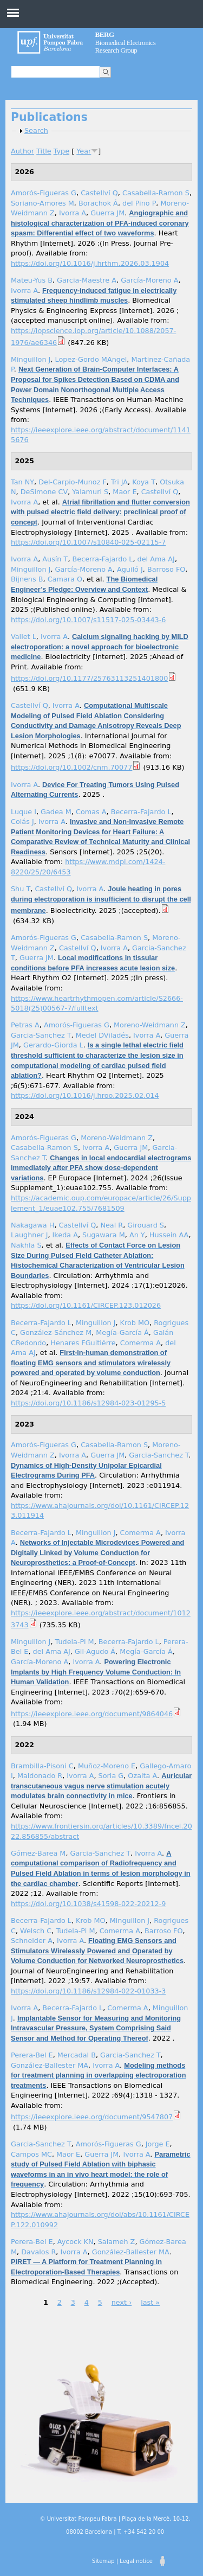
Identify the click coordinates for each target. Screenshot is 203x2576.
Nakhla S (26, 1245)
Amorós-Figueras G (43, 193)
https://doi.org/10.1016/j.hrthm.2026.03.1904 (90, 263)
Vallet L (23, 636)
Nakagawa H (32, 1225)
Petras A (25, 1025)
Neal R (111, 1225)
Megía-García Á (122, 1332)
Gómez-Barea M (38, 1853)
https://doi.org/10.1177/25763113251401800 (89, 678)
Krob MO (135, 1323)
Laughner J (29, 1235)
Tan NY (22, 482)
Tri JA (119, 482)
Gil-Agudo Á (95, 1651)
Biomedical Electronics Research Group (125, 42)
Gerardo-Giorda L (53, 1045)
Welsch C (35, 1931)
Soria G (111, 1776)
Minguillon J (30, 359)
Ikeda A (65, 1235)
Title (43, 151)
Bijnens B (27, 579)
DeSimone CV (44, 492)
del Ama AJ (156, 559)
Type (61, 151)
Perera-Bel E (32, 2055)
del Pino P (139, 203)
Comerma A (140, 1343)
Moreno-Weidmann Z (150, 1025)
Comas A (91, 812)
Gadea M (56, 812)
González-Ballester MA (49, 2065)
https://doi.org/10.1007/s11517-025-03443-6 (88, 620)
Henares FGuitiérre (82, 1343)
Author (22, 151)
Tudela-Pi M (74, 1642)
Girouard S (145, 1225)
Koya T (143, 482)
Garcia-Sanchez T (41, 1035)
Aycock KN (75, 2242)
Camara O (65, 579)
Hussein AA (169, 1235)
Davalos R (38, 2252)
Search (36, 130)
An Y (137, 1235)
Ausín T (55, 559)
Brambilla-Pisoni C (42, 1766)
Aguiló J (130, 569)
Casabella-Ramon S (155, 193)
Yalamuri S (90, 492)
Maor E (124, 492)
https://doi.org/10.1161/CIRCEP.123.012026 (86, 1305)
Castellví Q (99, 193)
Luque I (23, 812)
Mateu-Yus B (32, 280)
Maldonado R (39, 1776)
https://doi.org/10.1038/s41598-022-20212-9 (88, 1904)
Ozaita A (142, 1776)
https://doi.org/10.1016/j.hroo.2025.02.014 (85, 1095)
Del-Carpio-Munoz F (72, 482)
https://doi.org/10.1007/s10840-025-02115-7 (88, 542)
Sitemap (103, 2561)
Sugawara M (103, 1235)
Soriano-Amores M (42, 203)
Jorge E (158, 2144)
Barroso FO (166, 569)
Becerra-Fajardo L (103, 559)
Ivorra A (72, 213)
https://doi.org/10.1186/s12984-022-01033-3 (88, 1991)
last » (150, 2302)
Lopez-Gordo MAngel (91, 359)
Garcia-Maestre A (86, 280)
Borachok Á (98, 203)
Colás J (22, 821)
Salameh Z (116, 2242)
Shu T (20, 889)
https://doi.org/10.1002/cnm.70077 (71, 767)
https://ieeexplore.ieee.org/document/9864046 (92, 1714)
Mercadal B (76, 2055)
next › (122, 2302)
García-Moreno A (149, 280)
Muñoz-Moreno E (106, 1766)
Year (83, 151)
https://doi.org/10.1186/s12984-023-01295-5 (88, 1403)
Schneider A (32, 1940)
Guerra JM (107, 213)
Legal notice (136, 2561)
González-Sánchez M (55, 1332)
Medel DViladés (102, 1035)
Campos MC (31, 2154)
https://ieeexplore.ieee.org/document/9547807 (92, 2117)
